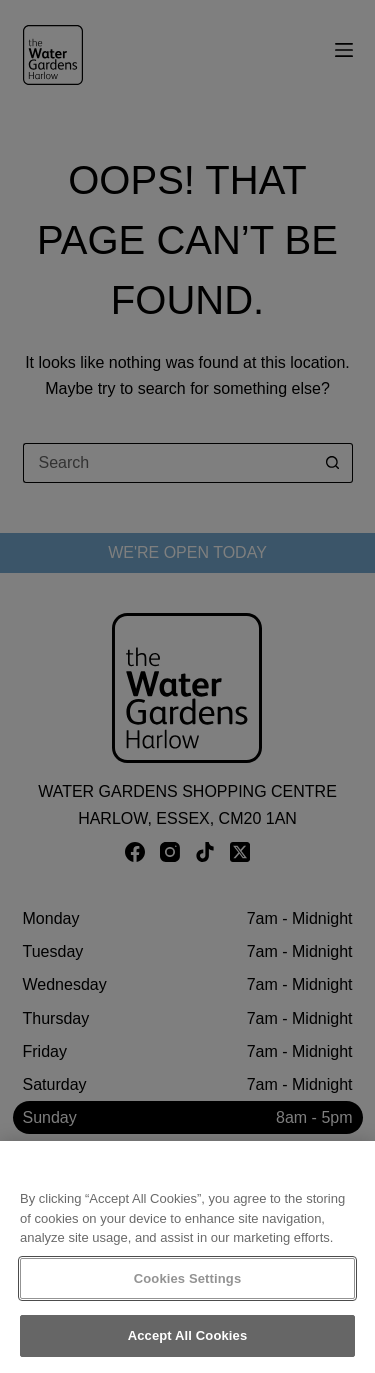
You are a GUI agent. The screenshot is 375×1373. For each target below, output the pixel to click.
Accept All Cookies (188, 1335)
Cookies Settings (188, 1278)
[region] (187, 1257)
